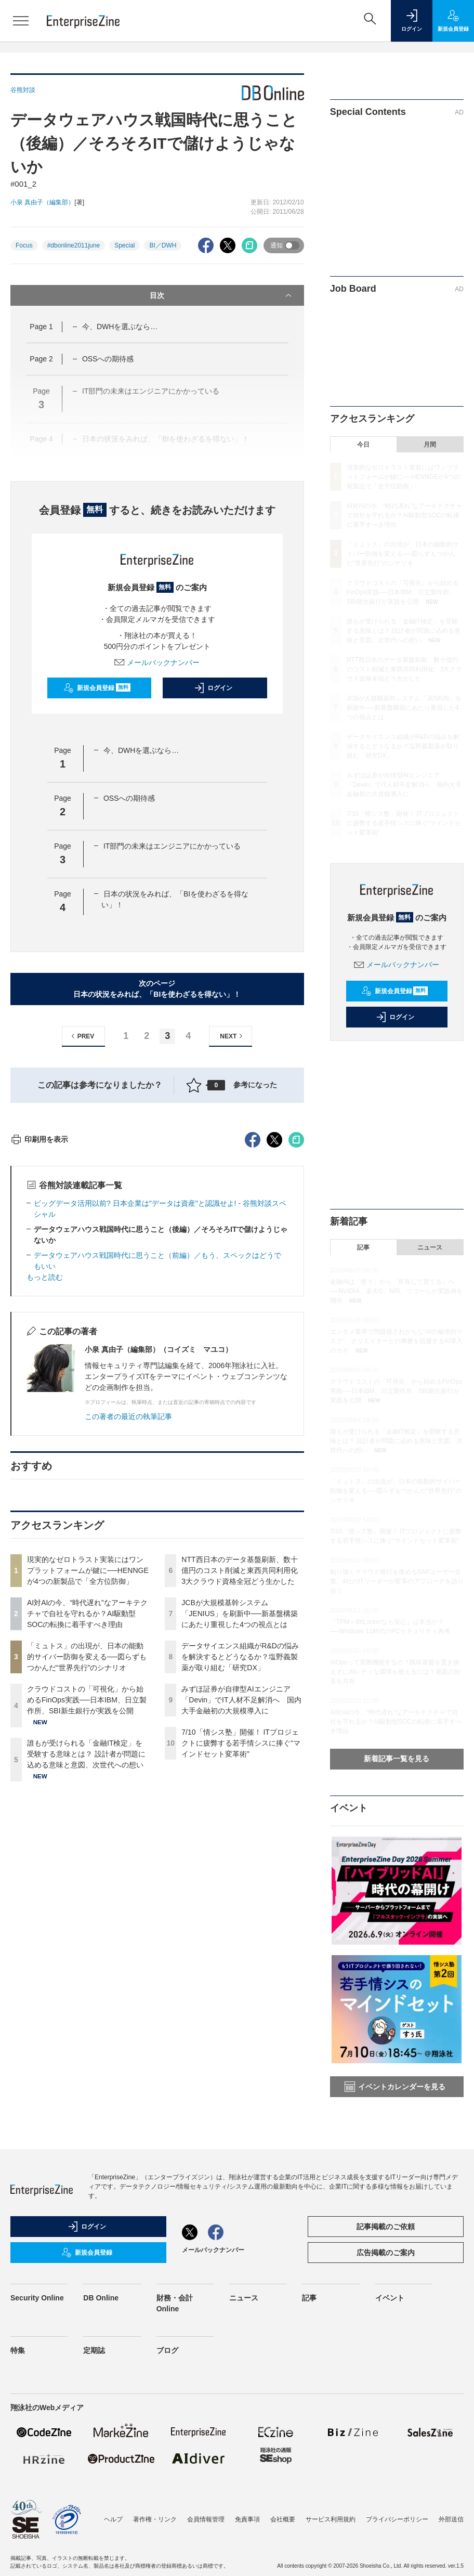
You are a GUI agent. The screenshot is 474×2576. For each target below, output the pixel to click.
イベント (389, 2298)
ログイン (213, 688)
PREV (81, 1036)
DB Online (100, 2298)
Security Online (37, 2298)
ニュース (429, 1247)
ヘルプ (113, 2519)
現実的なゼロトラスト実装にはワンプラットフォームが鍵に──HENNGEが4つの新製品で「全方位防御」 (88, 1757)
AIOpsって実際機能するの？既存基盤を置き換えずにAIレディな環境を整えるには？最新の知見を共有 (395, 1672)
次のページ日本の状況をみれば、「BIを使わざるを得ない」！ (157, 988)
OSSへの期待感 (108, 359)
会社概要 (282, 2519)
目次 (221, 295)
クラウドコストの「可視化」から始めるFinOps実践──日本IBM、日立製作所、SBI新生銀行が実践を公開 (87, 1887)
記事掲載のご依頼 (386, 2226)
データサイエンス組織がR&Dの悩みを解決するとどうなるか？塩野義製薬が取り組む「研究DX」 (240, 1844)
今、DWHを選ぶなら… (119, 326)
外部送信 (451, 2519)
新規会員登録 (96, 688)
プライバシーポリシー (397, 2519)
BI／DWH (162, 245)
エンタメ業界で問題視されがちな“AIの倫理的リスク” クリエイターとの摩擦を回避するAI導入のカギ (396, 1341)
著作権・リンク (155, 2519)
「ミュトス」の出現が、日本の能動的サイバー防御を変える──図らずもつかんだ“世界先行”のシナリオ (87, 1844)
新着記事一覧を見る (396, 1758)
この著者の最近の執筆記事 (128, 1603)
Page (41, 326)
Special (124, 245)
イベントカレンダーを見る (395, 2086)
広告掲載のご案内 (386, 2252)
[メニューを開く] (21, 21)
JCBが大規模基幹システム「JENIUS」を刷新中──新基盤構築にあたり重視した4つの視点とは (239, 1801)
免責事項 (247, 2519)
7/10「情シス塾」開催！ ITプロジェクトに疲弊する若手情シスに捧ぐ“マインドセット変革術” (240, 1930)
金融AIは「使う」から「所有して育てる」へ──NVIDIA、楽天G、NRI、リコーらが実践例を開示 (396, 1291)
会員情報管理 (206, 2519)
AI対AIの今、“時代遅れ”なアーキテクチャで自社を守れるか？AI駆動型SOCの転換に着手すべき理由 (87, 1801)
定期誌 (94, 2350)
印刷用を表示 (39, 1326)
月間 (430, 444)
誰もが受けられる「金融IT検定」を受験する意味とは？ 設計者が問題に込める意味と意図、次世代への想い (86, 1941)
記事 (363, 1247)
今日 (363, 444)
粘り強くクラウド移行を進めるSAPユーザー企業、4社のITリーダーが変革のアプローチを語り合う (397, 1581)
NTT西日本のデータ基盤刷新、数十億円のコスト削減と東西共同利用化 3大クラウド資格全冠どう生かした (243, 1757)
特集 (17, 2350)
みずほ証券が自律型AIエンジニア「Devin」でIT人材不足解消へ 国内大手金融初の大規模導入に (241, 1887)
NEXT (232, 1036)
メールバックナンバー (157, 662)
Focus (24, 245)
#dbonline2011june (73, 245)
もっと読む (45, 1464)
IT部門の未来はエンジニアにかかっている (172, 846)
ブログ (167, 2350)
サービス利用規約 (331, 2519)
